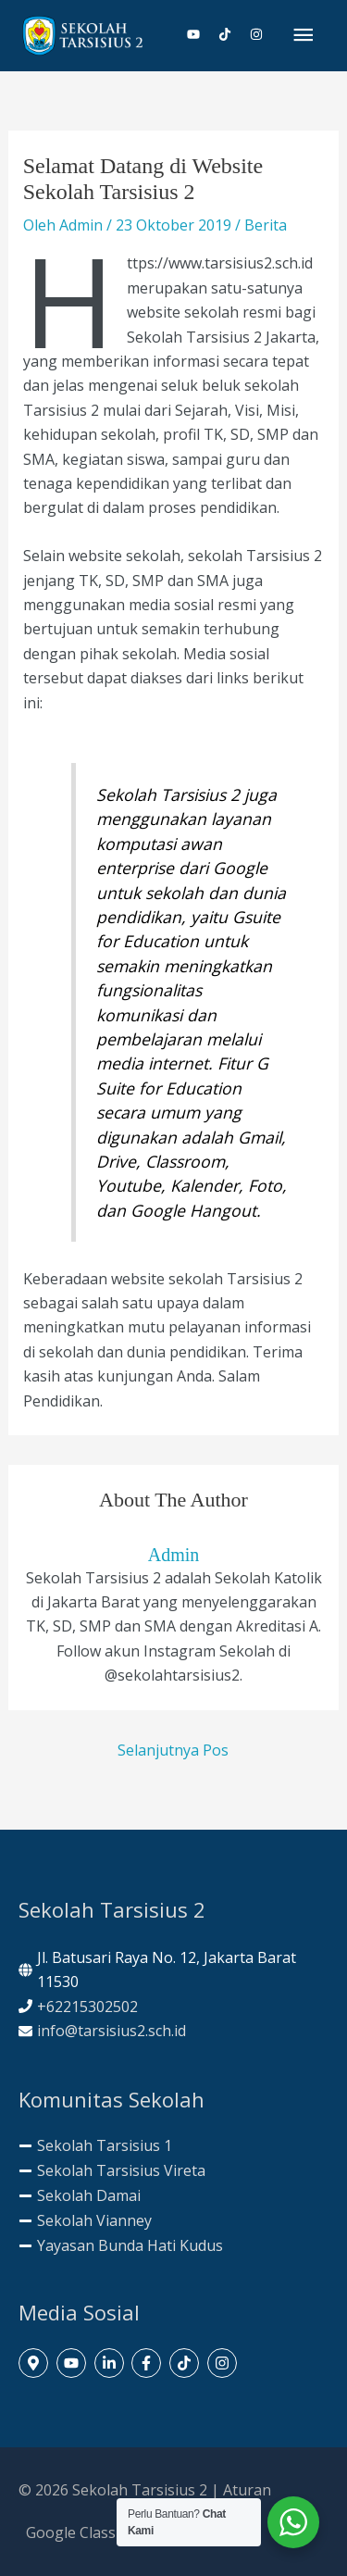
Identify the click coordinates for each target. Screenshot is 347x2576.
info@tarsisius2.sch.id (111, 2030)
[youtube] (201, 34)
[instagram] (257, 34)
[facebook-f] (148, 2363)
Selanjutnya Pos (173, 1750)
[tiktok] (232, 34)
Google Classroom (90, 2532)
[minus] (95, 2145)
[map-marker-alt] (36, 2363)
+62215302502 (87, 2006)
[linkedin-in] (111, 2363)
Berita (265, 225)
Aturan (247, 2490)
